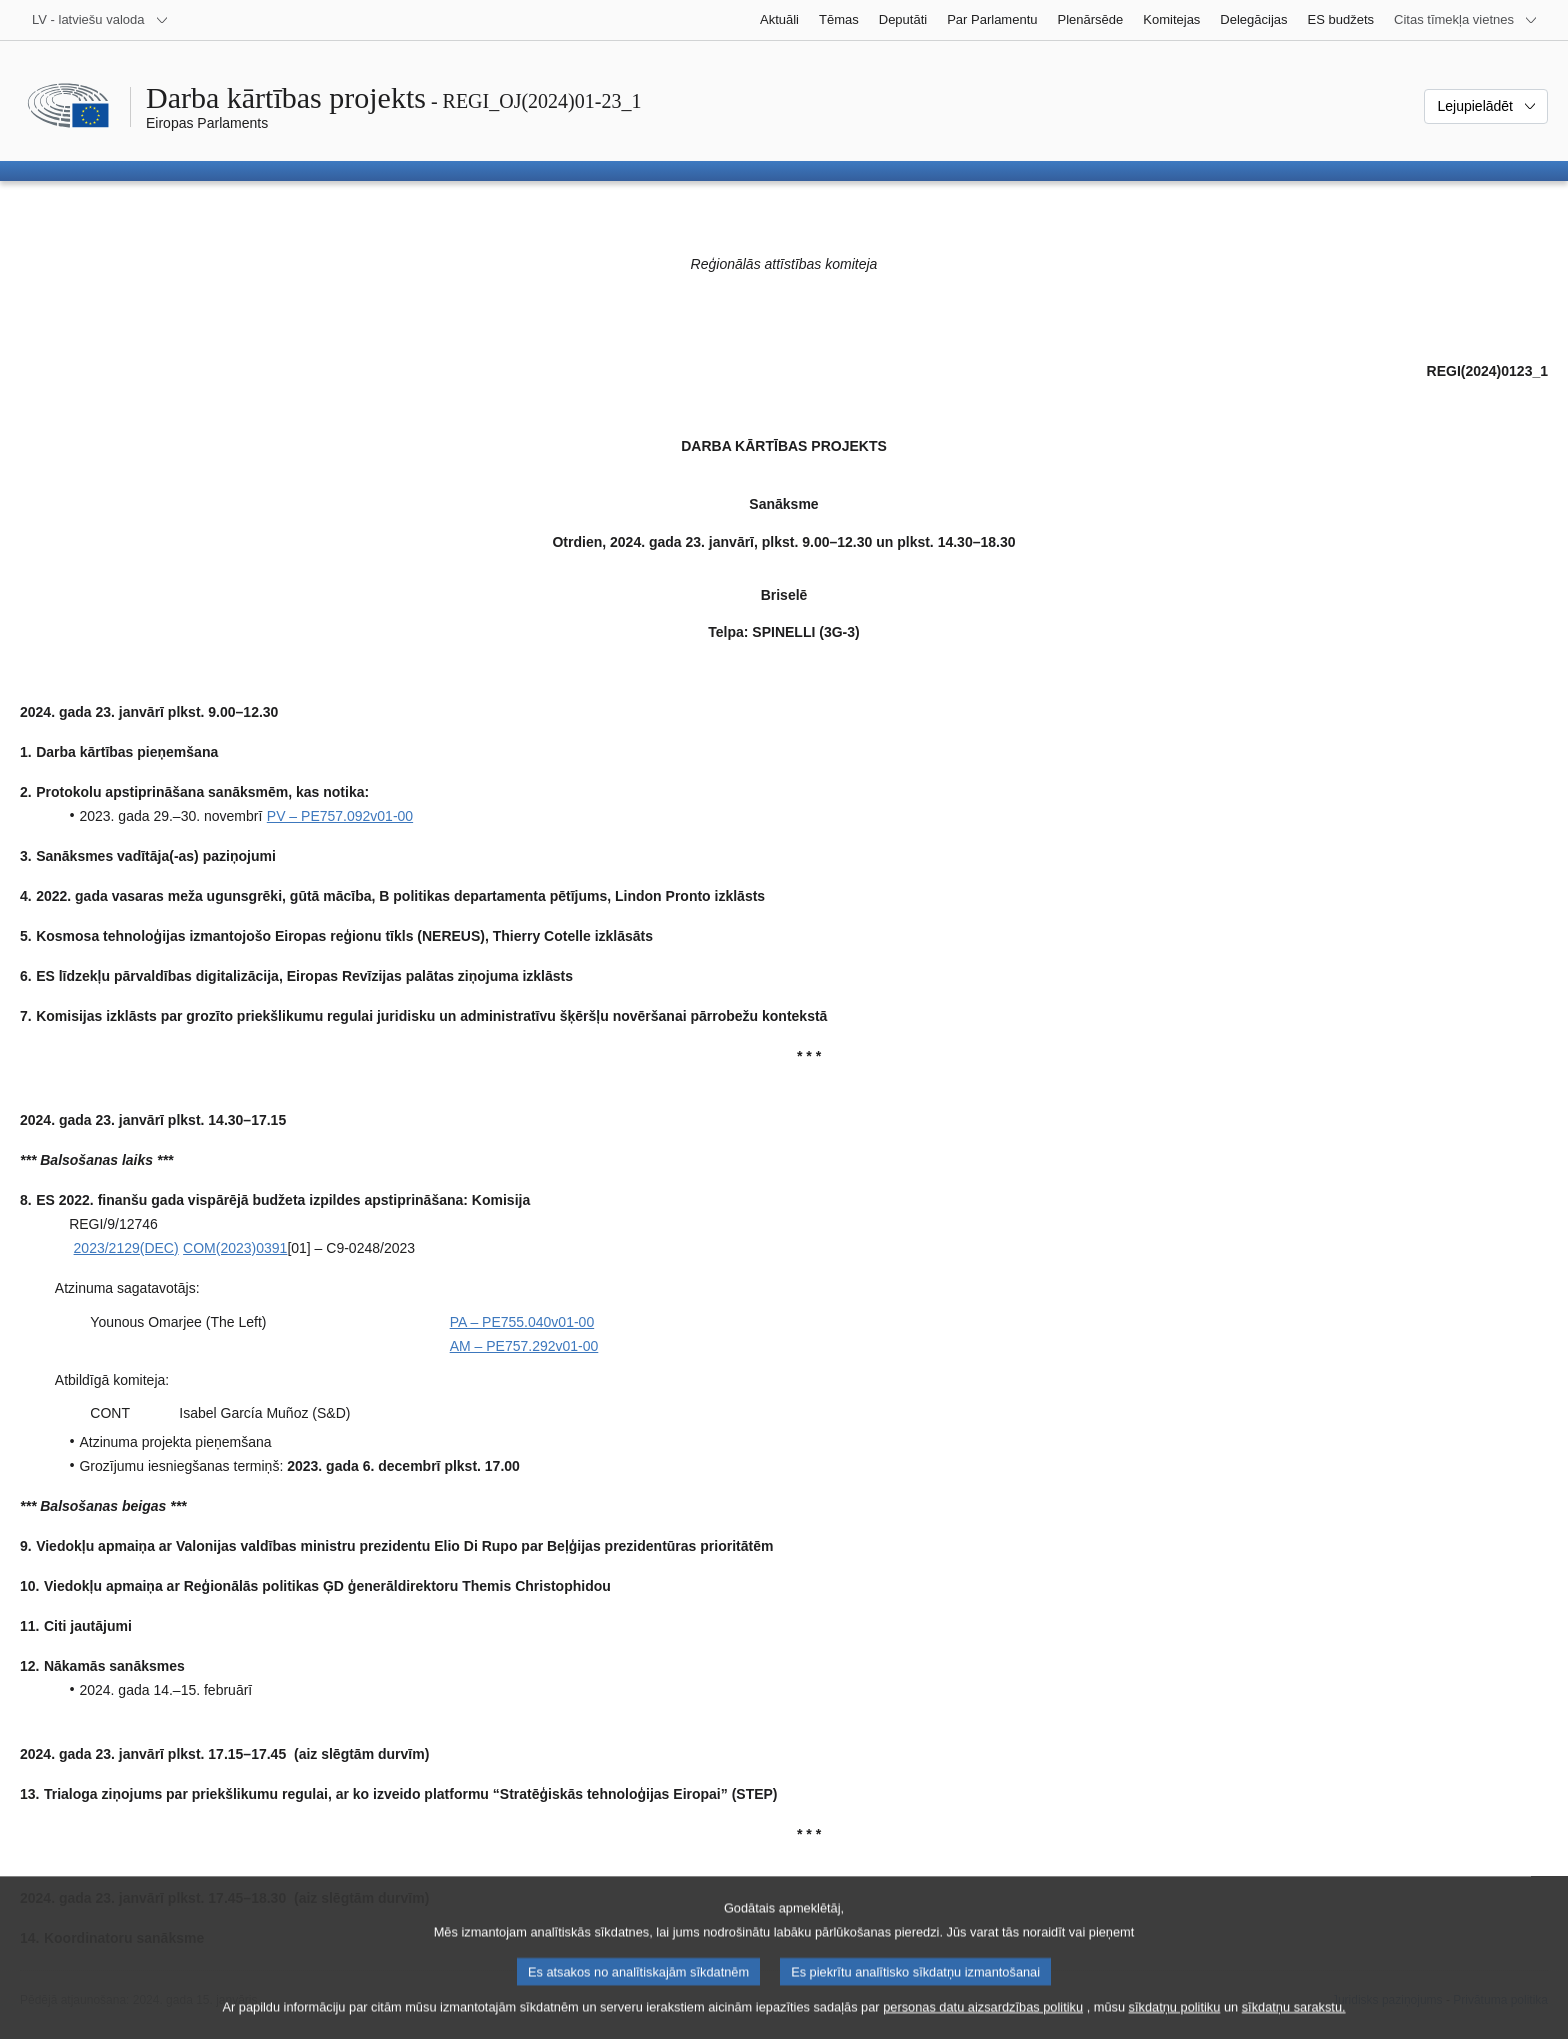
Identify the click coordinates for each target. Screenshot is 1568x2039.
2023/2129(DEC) (126, 1248)
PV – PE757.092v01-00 (340, 816)
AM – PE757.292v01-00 (524, 1346)
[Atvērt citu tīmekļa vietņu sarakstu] (1466, 20)
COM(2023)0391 (235, 1248)
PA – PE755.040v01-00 (522, 1322)
